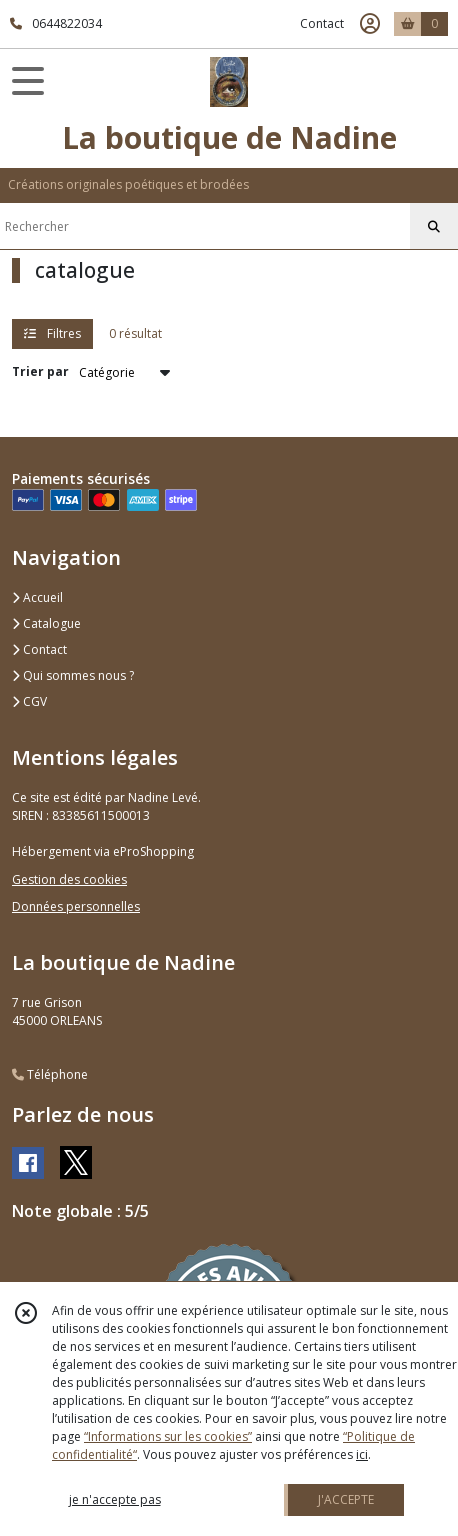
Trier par (40, 371)
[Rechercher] (434, 227)
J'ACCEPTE (346, 1499)
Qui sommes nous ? (73, 675)
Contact (322, 23)
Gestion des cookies (69, 879)
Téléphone (50, 1074)
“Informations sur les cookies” (168, 1436)
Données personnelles (76, 906)
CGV (29, 701)
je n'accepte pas (115, 1499)
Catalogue (46, 623)
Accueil (37, 597)
